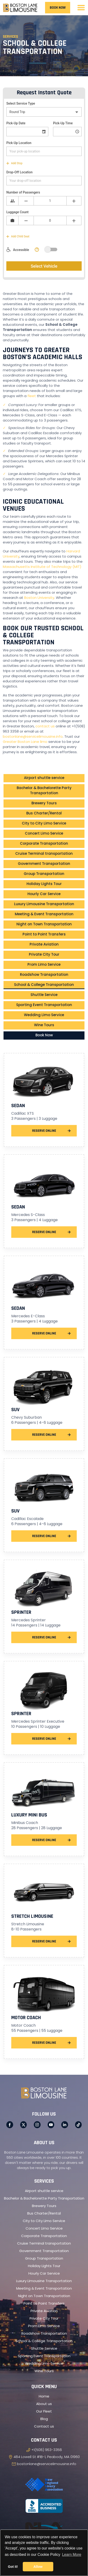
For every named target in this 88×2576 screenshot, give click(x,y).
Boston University (39, 597)
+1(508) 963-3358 (46, 2449)
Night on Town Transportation (44, 2295)
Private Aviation (44, 2310)
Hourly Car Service (44, 2273)
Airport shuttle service (44, 2190)
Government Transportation (44, 2250)
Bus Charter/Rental (44, 2213)
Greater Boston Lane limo (25, 741)
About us (44, 2403)
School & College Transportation (44, 2340)
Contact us (44, 2426)
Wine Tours (44, 2370)
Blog (44, 2418)
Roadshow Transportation (44, 2333)
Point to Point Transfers (44, 2303)
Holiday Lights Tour (44, 2265)
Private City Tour (44, 2318)
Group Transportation (44, 2258)
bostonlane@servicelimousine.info (33, 736)
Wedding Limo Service (44, 2363)
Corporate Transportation (44, 2235)
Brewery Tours (44, 2205)
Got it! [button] (13, 2566)
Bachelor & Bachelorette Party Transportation (44, 2198)
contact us (45, 726)
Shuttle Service (44, 2348)
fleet (31, 395)
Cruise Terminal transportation (44, 2243)
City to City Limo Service (44, 2220)
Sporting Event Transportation (44, 2355)
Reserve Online (44, 1130)
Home (44, 2396)
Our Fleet (44, 2411)
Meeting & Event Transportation (44, 2288)
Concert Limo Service (44, 2228)
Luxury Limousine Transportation (44, 2280)
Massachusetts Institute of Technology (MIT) (42, 566)
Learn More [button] (71, 2555)
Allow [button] (38, 2566)
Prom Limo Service (44, 2325)
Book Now (57, 7)
